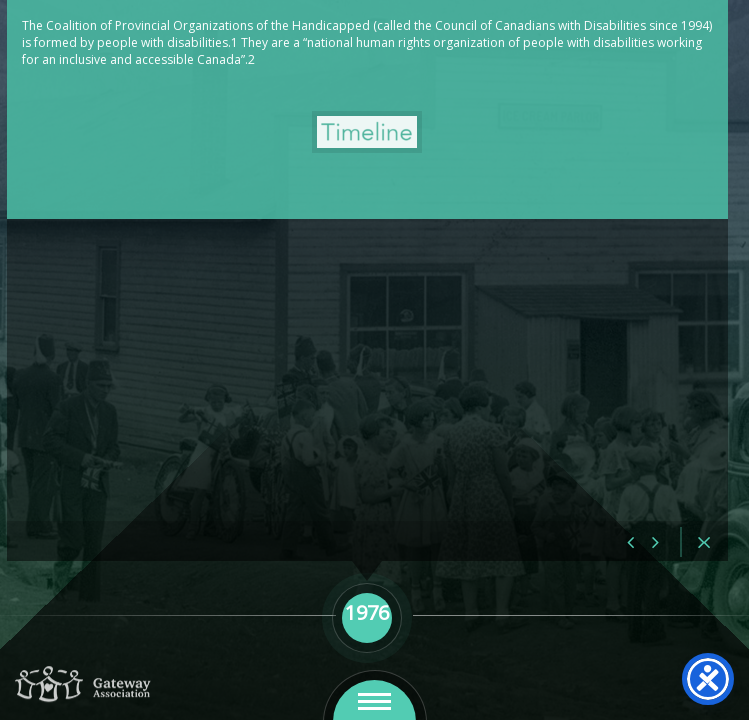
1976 (169, 60)
